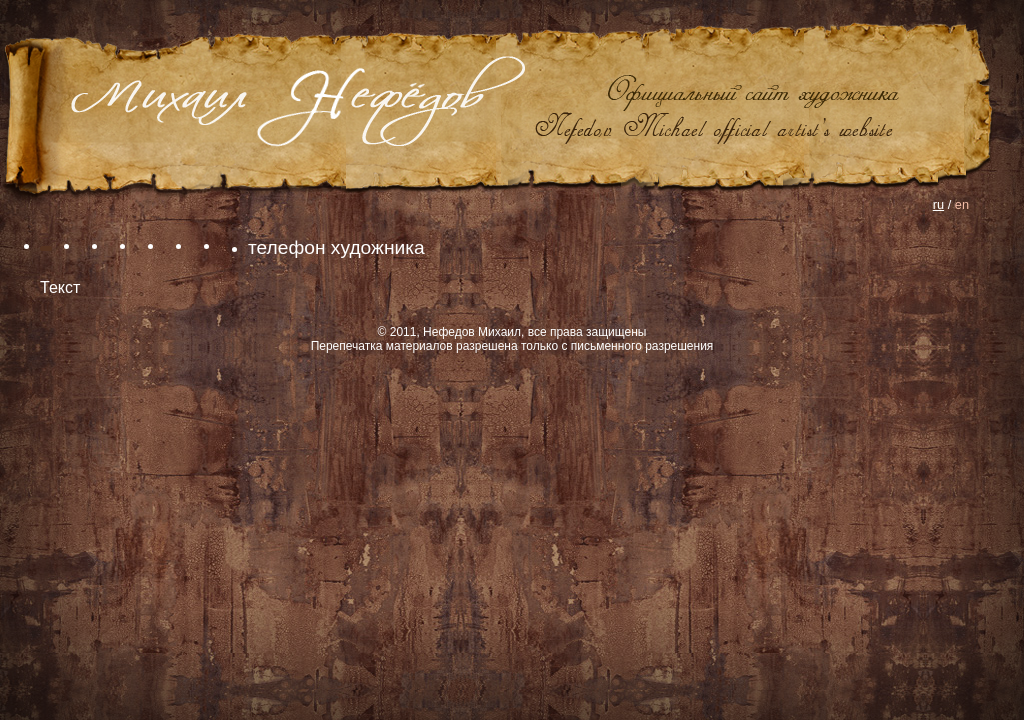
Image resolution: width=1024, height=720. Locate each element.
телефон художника (336, 247)
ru (938, 204)
